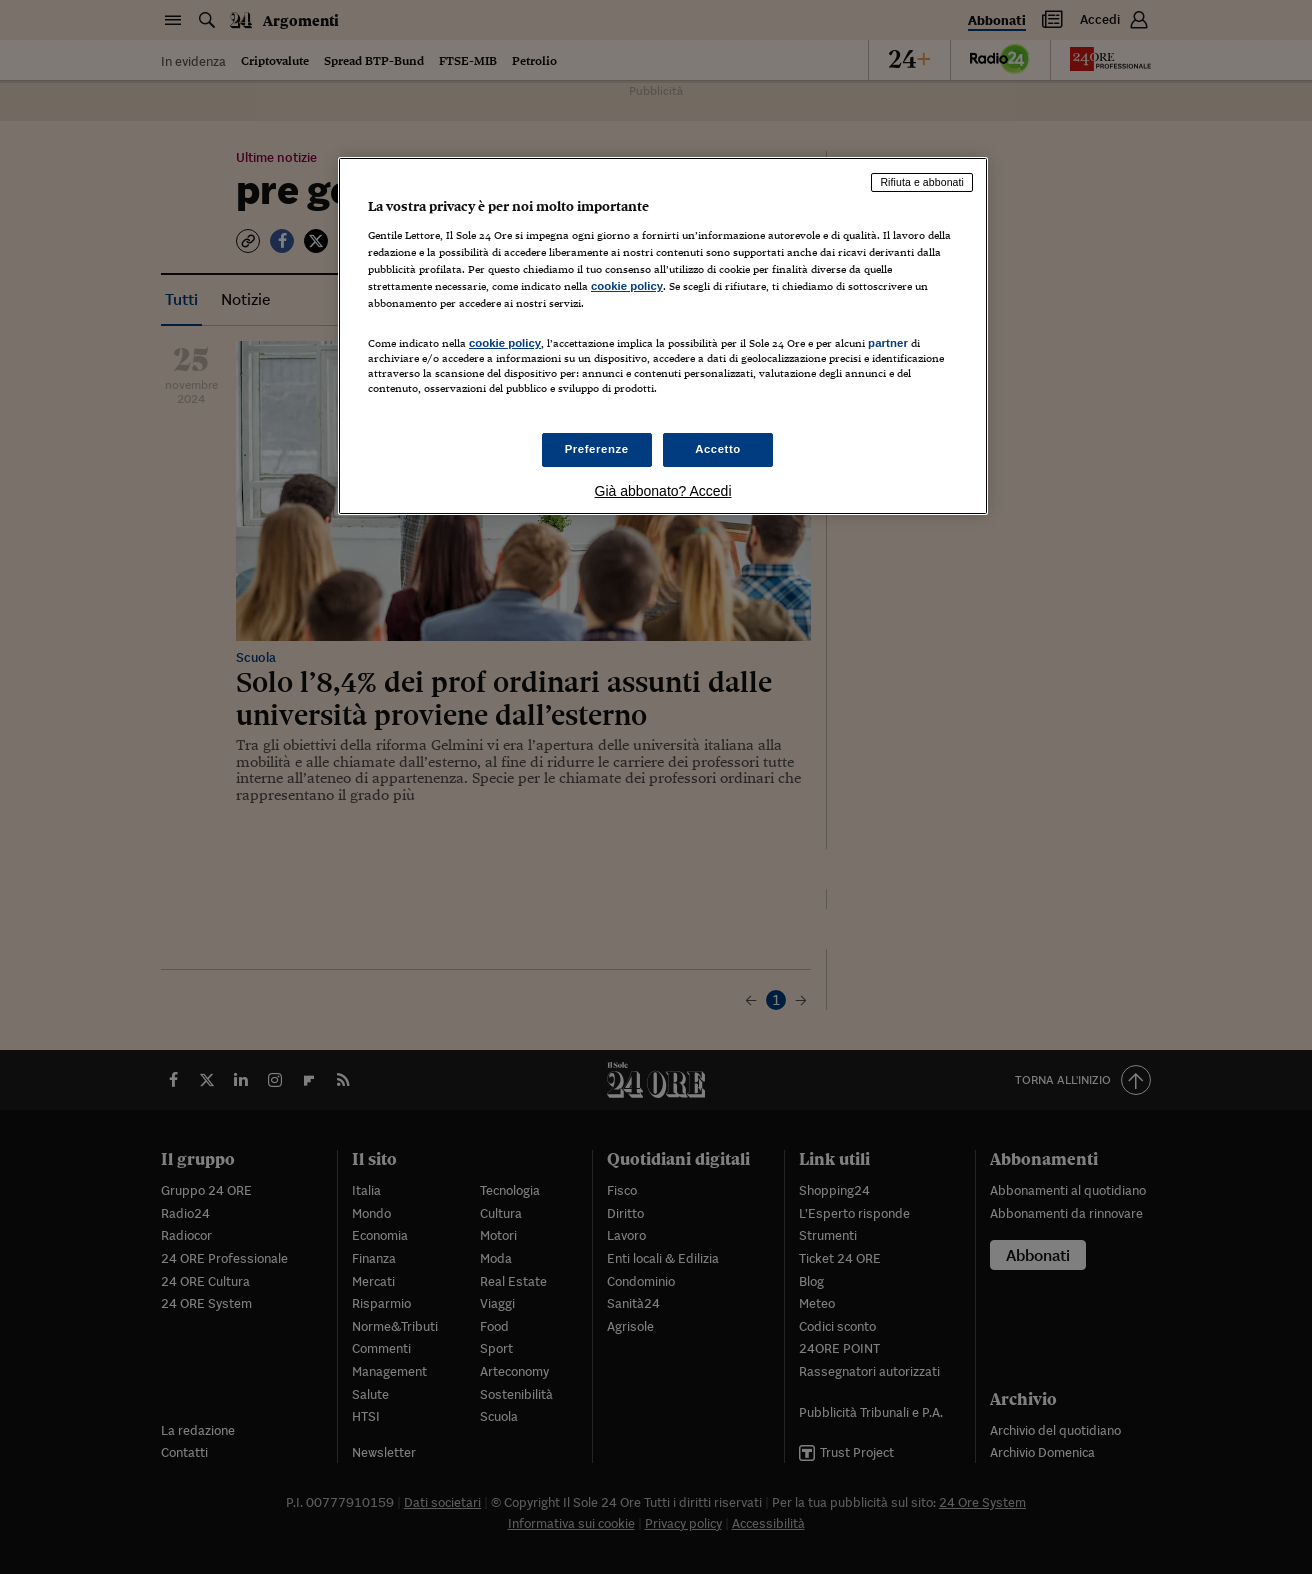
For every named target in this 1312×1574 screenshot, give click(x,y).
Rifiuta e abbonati (922, 182)
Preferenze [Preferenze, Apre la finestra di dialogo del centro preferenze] (597, 449)
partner (888, 343)
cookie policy (627, 286)
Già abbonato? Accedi (663, 491)
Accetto (718, 449)
